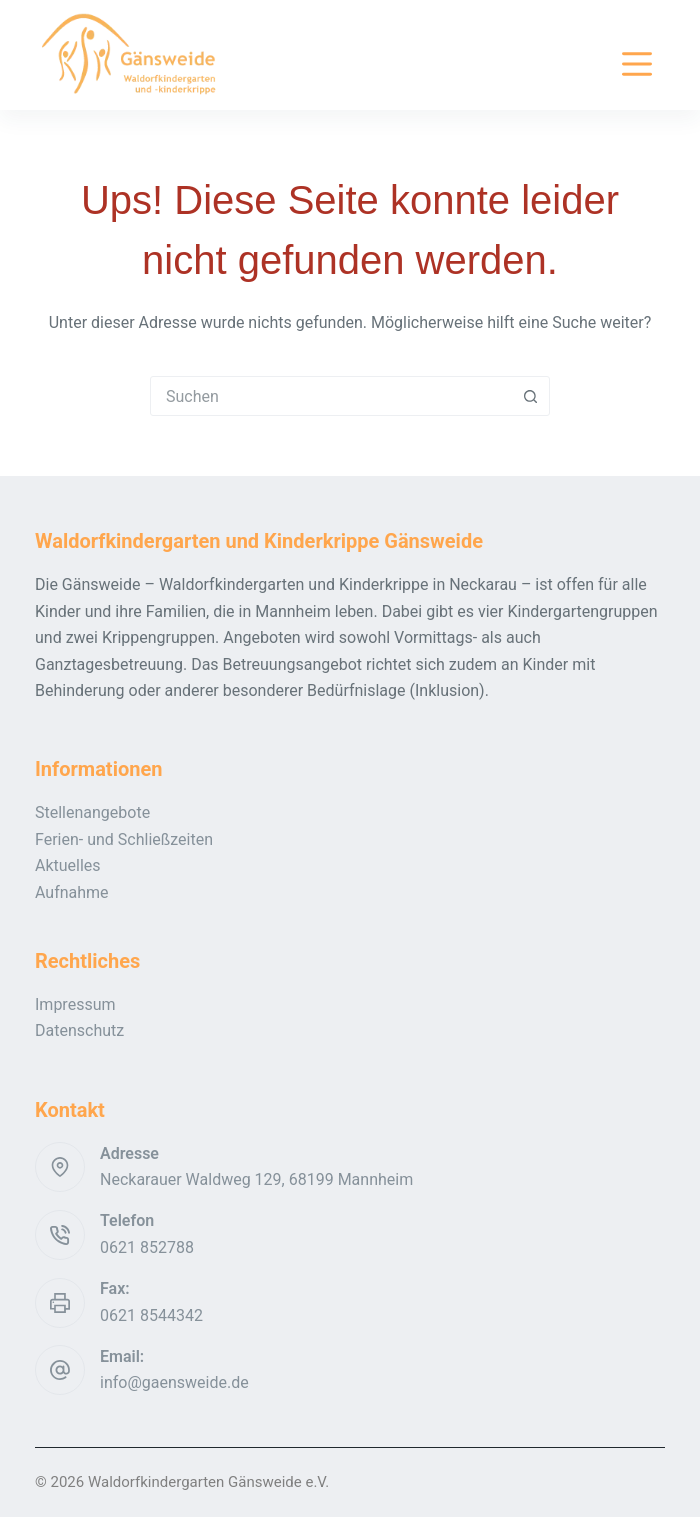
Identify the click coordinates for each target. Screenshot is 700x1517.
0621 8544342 (151, 1315)
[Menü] (637, 64)
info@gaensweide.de (174, 1382)
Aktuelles (68, 865)
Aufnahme (72, 892)
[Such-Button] (530, 396)
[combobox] (331, 396)
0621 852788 (147, 1247)
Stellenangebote (92, 812)
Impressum (75, 1004)
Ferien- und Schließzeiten (124, 839)
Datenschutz (79, 1030)
